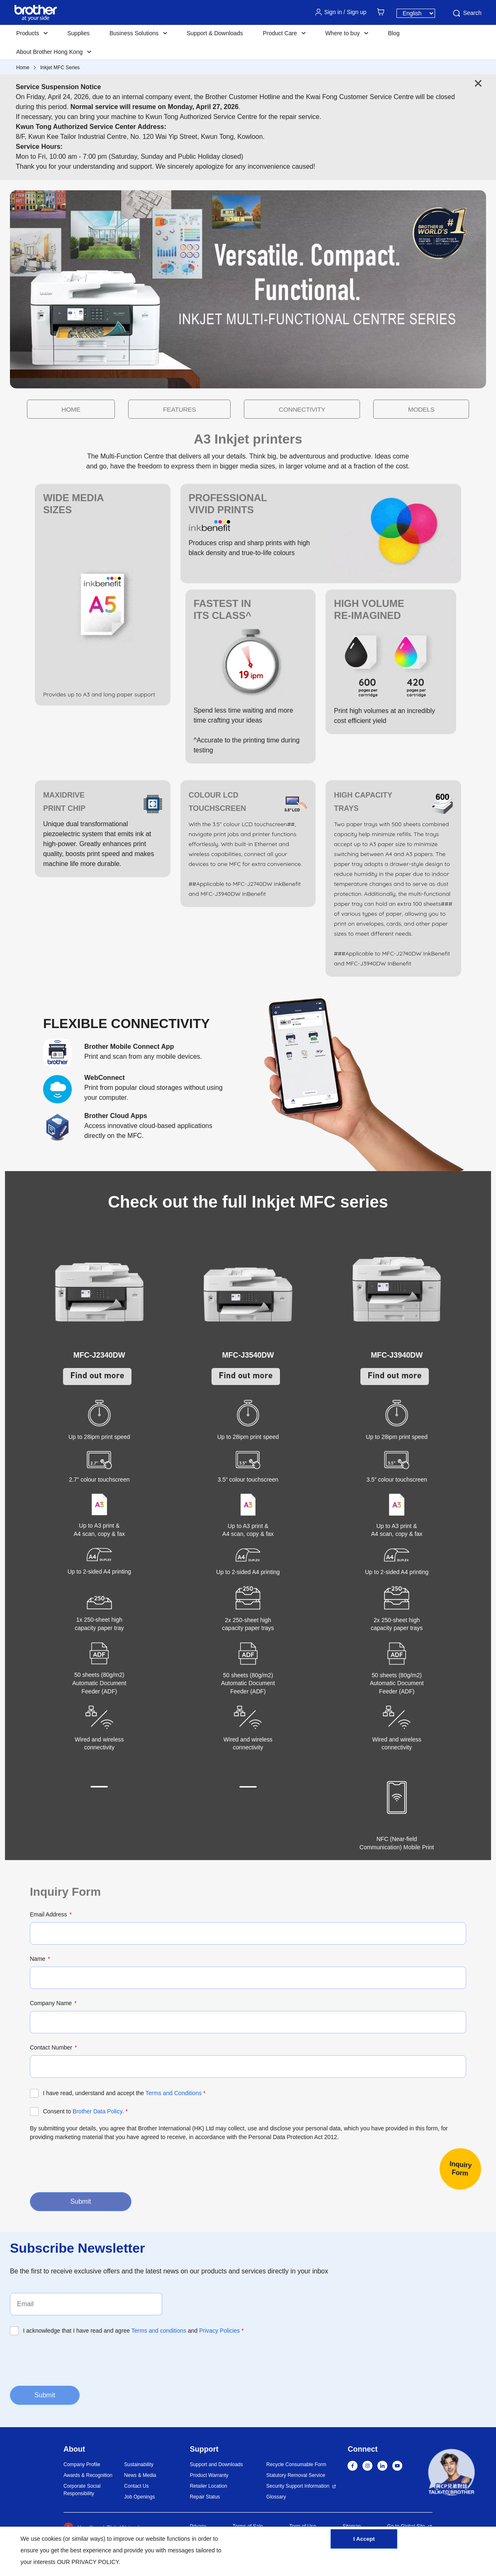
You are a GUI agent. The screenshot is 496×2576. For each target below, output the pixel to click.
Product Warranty (209, 2475)
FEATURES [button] (204, 408)
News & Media (140, 2475)
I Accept (364, 2544)
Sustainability (138, 2464)
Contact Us (136, 2486)
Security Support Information (297, 2486)
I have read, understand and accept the (124, 2093)
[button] (451, 2473)
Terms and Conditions (174, 2093)
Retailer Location (208, 2486)
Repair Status (205, 2497)
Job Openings (139, 2497)
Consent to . (85, 2111)
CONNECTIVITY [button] (276, 408)
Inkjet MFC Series (60, 67)
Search (466, 13)
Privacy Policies (219, 2330)
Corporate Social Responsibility (81, 2489)
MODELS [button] (345, 408)
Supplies (78, 33)
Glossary (276, 2497)
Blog (393, 33)
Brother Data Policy (97, 2111)
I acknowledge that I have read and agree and (133, 2330)
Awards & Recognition (87, 2475)
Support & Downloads (215, 33)
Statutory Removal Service (295, 2475)
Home (22, 67)
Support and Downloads (216, 2464)
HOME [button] (147, 408)
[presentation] (93, 2166)
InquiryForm (461, 2168)
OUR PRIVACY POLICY (88, 2562)
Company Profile (81, 2464)
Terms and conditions (158, 2330)
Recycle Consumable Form (296, 2464)
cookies (51, 2538)
